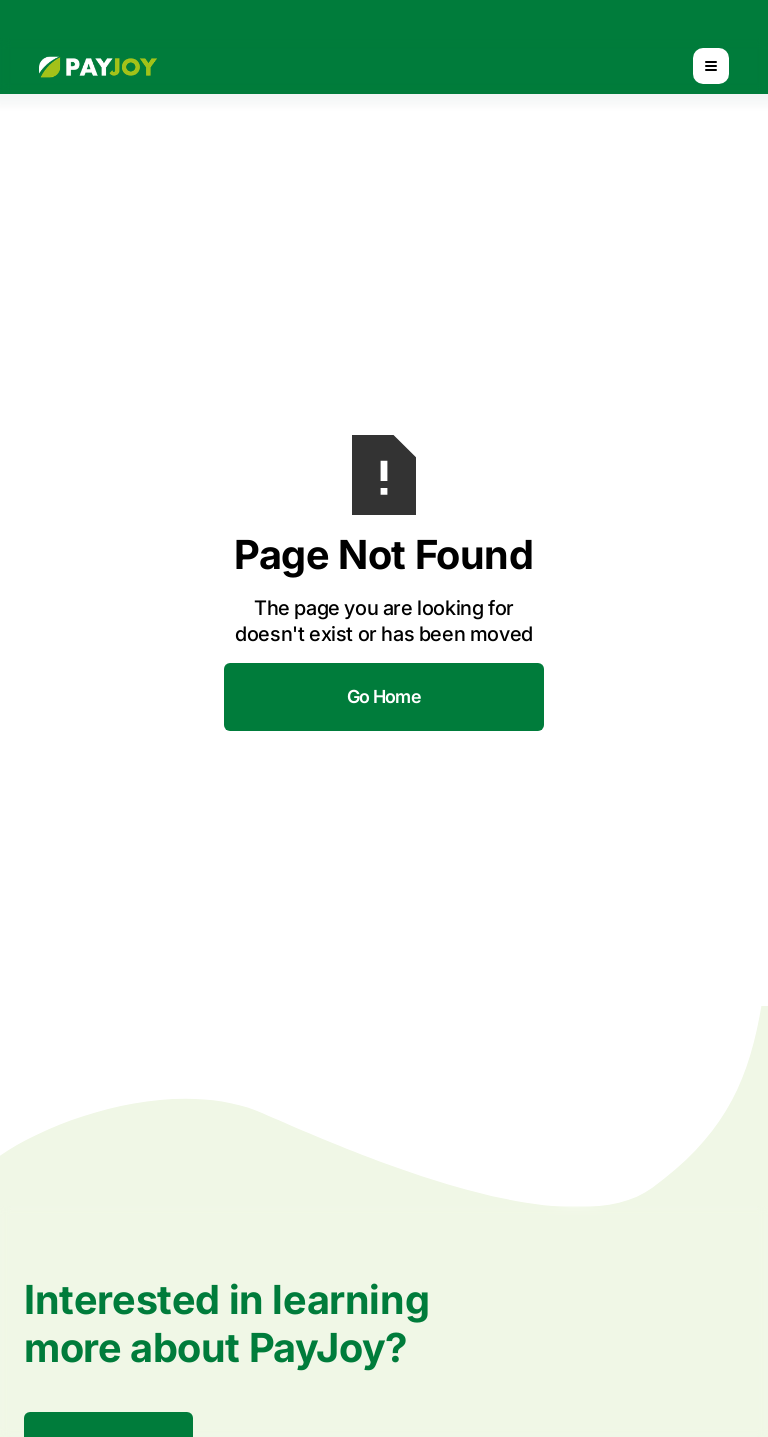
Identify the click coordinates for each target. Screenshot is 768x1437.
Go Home (384, 696)
